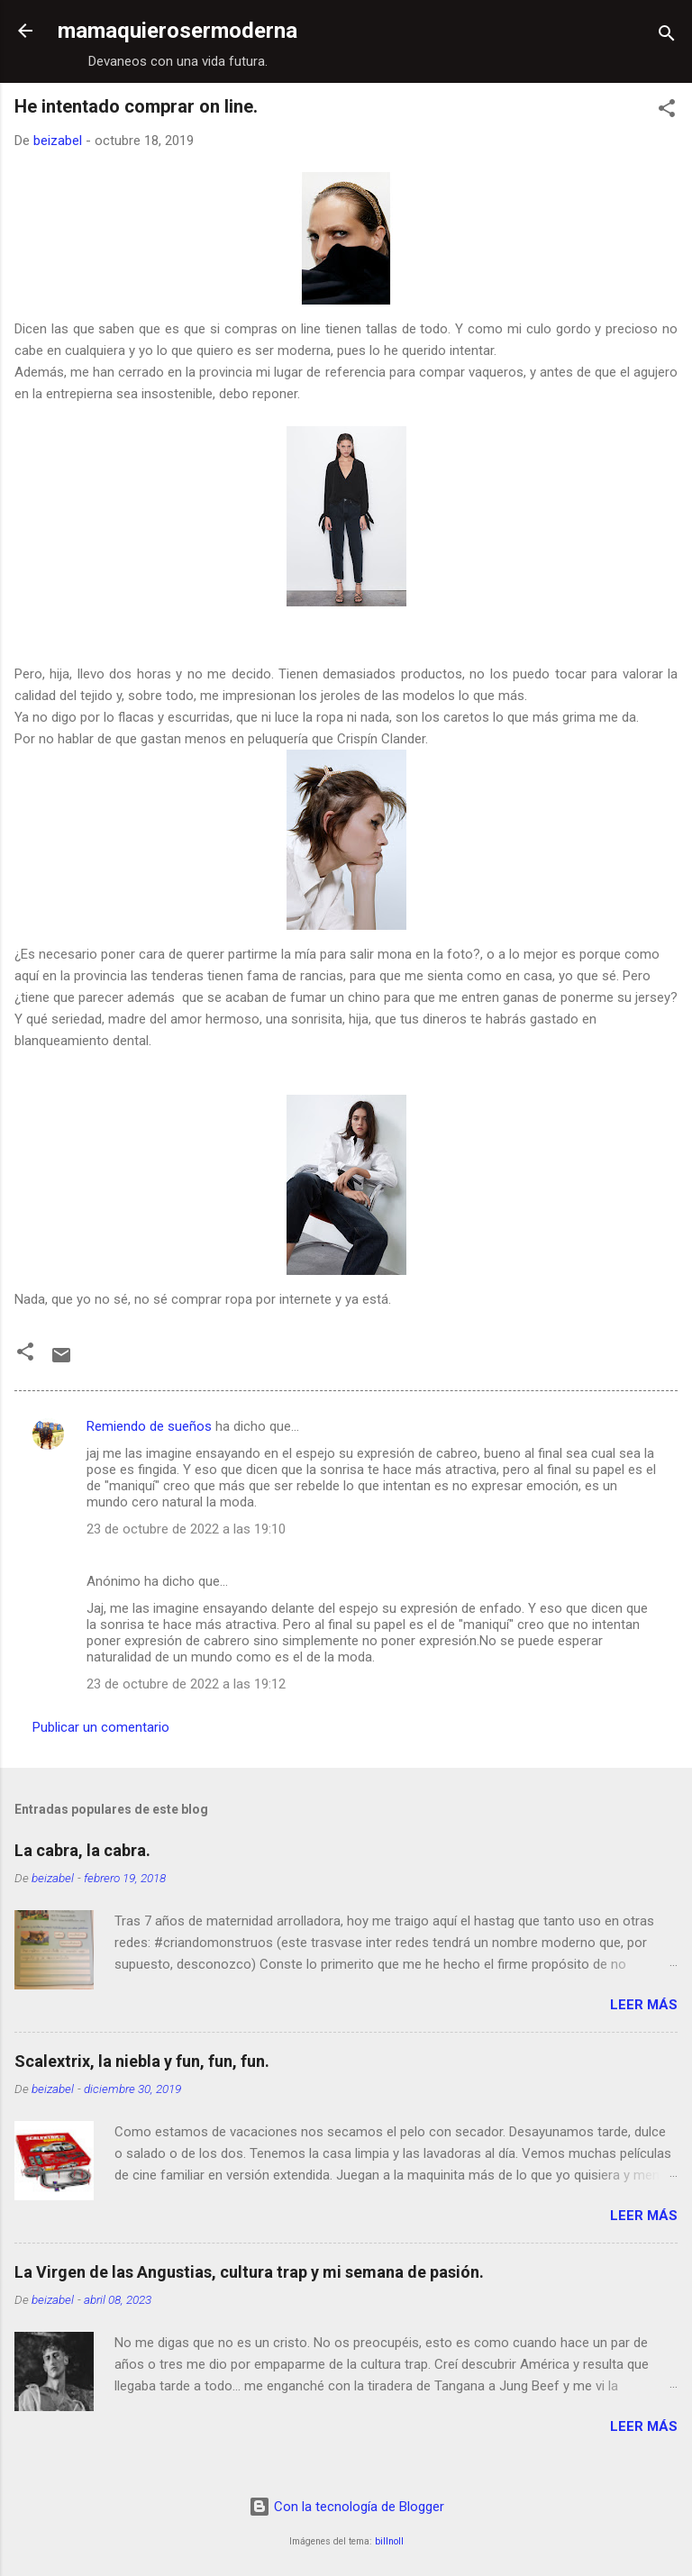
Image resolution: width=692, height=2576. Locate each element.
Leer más (644, 2005)
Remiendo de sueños (149, 1426)
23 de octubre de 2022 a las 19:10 (186, 1529)
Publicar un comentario (100, 1727)
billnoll (389, 2541)
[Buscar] (667, 36)
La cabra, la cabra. (82, 1850)
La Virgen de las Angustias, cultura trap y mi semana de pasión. (249, 2271)
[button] (667, 111)
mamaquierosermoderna (177, 30)
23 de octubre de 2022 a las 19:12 (186, 1684)
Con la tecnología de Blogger (346, 2507)
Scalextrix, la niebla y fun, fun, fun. (141, 2061)
